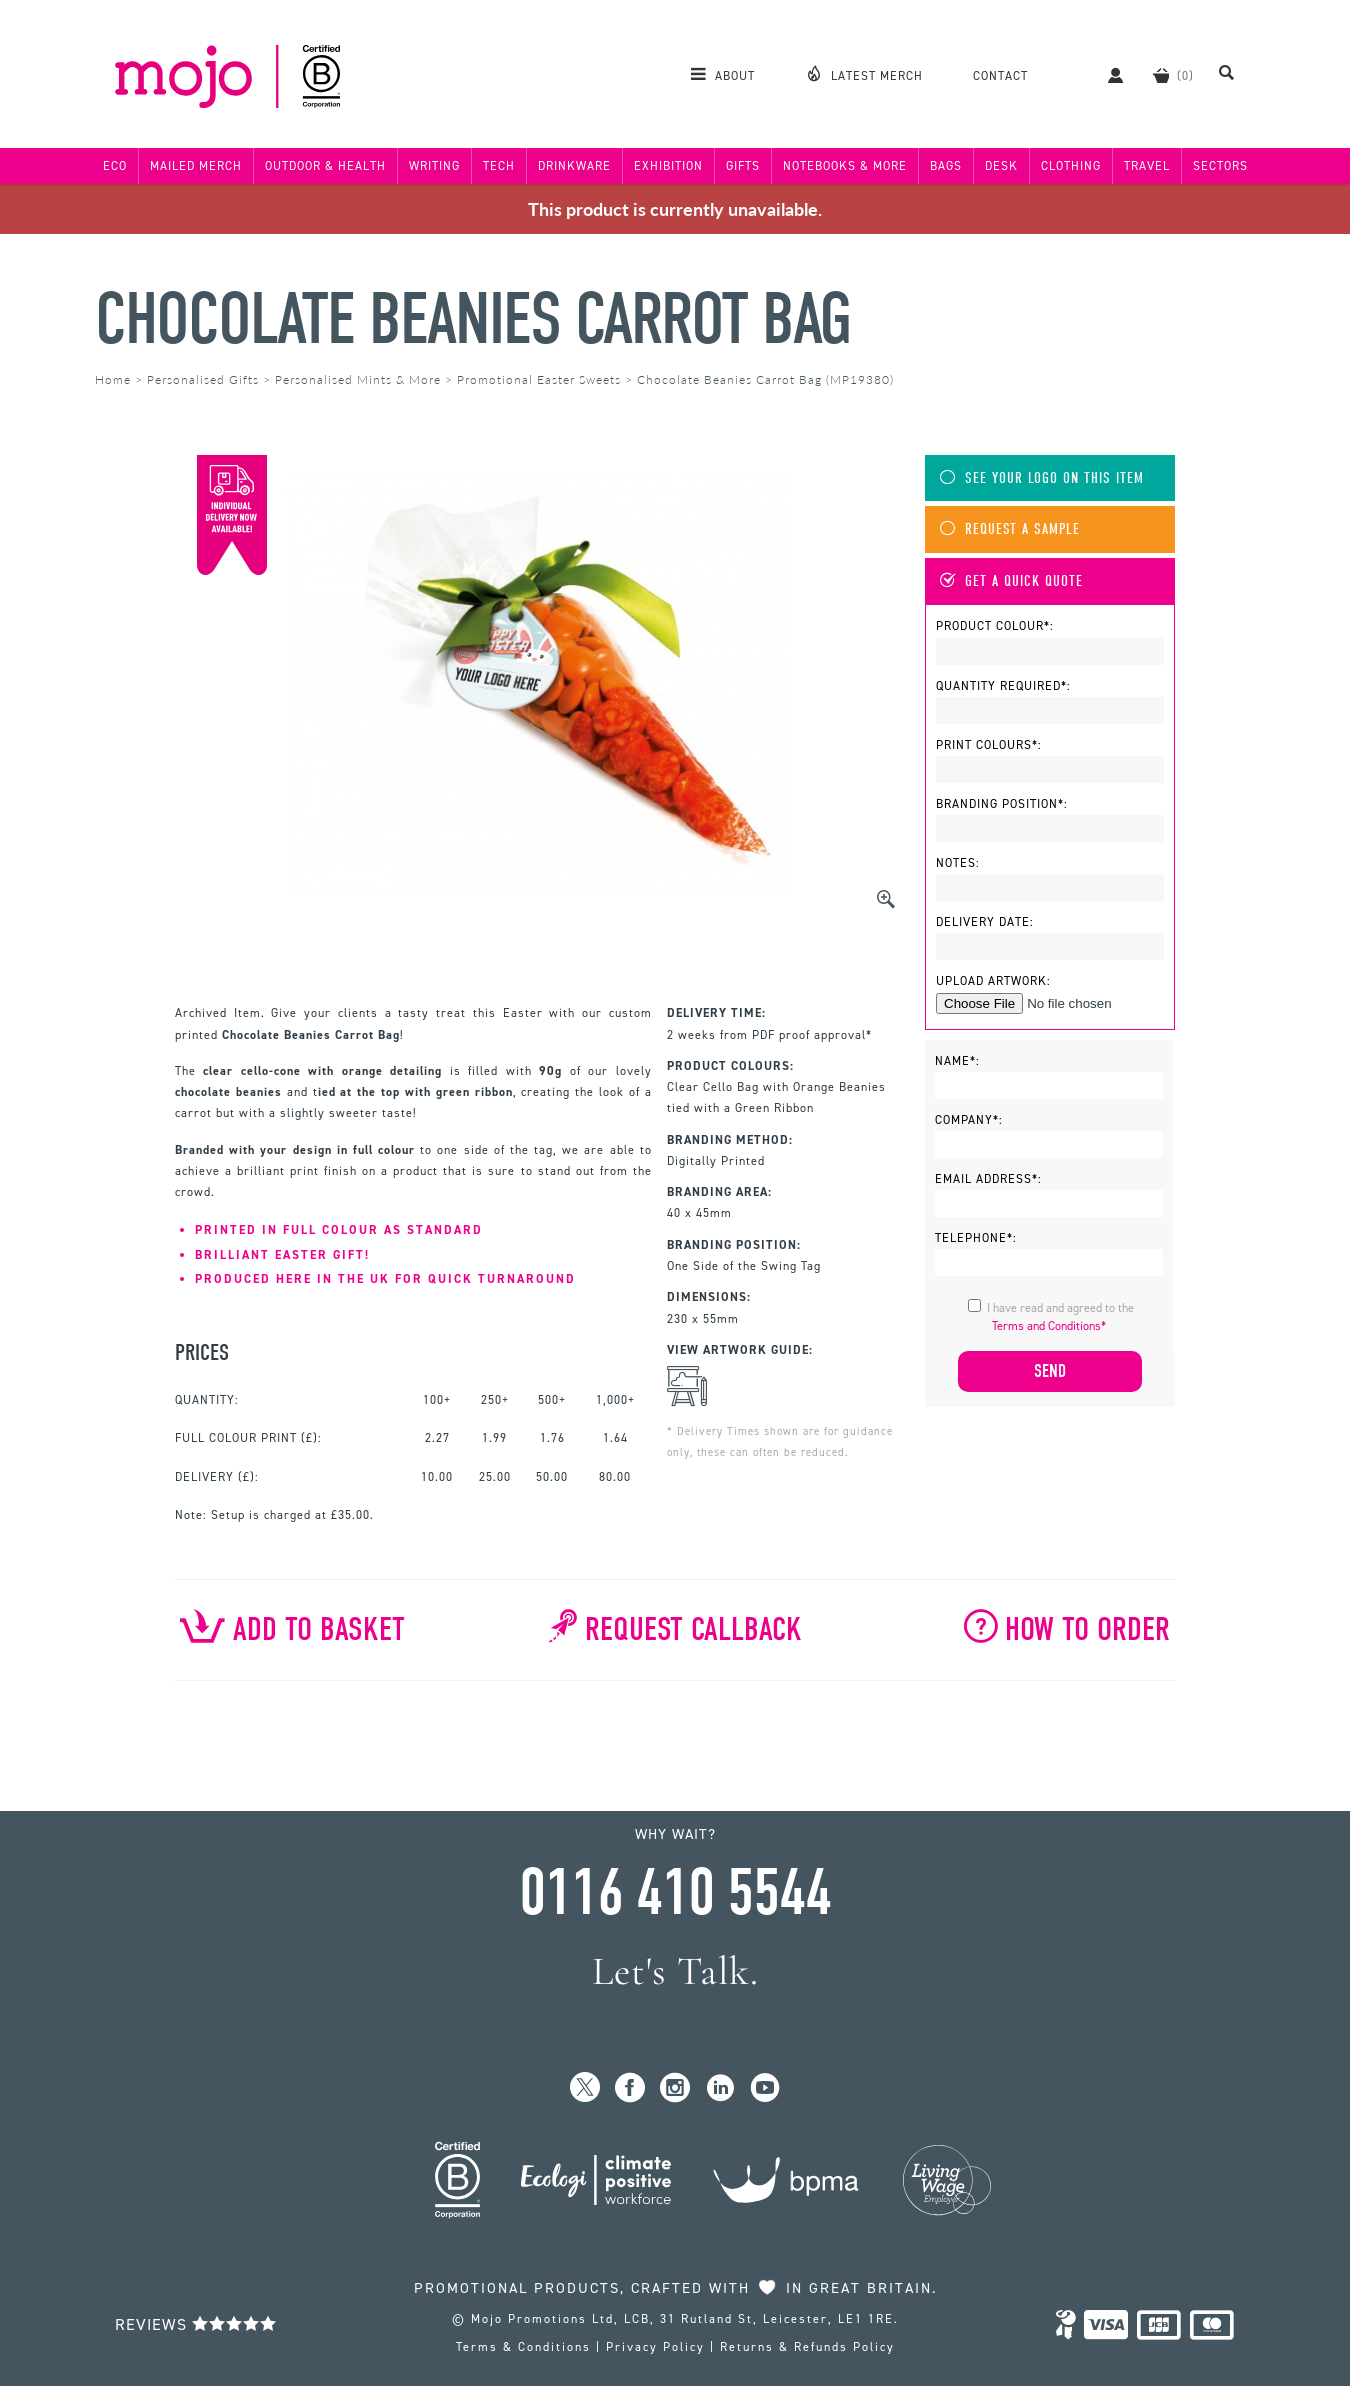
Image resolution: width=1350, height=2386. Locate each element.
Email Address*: (988, 1179)
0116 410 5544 (675, 1893)
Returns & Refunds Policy (807, 2347)
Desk (1001, 166)
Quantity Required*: (1003, 686)
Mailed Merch (196, 166)
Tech (499, 166)
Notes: (958, 863)
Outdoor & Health (325, 166)
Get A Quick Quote (1011, 581)
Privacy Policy (655, 2347)
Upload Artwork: (993, 981)
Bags (946, 166)
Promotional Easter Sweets (539, 379)
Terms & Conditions (523, 2347)
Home (113, 379)
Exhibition (668, 166)
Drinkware (574, 166)
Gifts (743, 166)
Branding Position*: (1002, 804)
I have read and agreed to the (1060, 1317)
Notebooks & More (845, 166)
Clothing (1071, 166)
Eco (115, 166)
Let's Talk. (675, 1971)
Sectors (1220, 166)
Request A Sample (1010, 529)
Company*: (969, 1120)
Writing (434, 166)
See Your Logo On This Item (1042, 478)
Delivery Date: (985, 922)
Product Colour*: (995, 626)
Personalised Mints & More (358, 379)
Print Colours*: (989, 745)
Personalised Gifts (203, 379)
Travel (1147, 166)
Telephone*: (976, 1238)
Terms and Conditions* (1049, 1326)
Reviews (196, 2324)
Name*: (957, 1061)
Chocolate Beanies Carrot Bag (473, 319)
